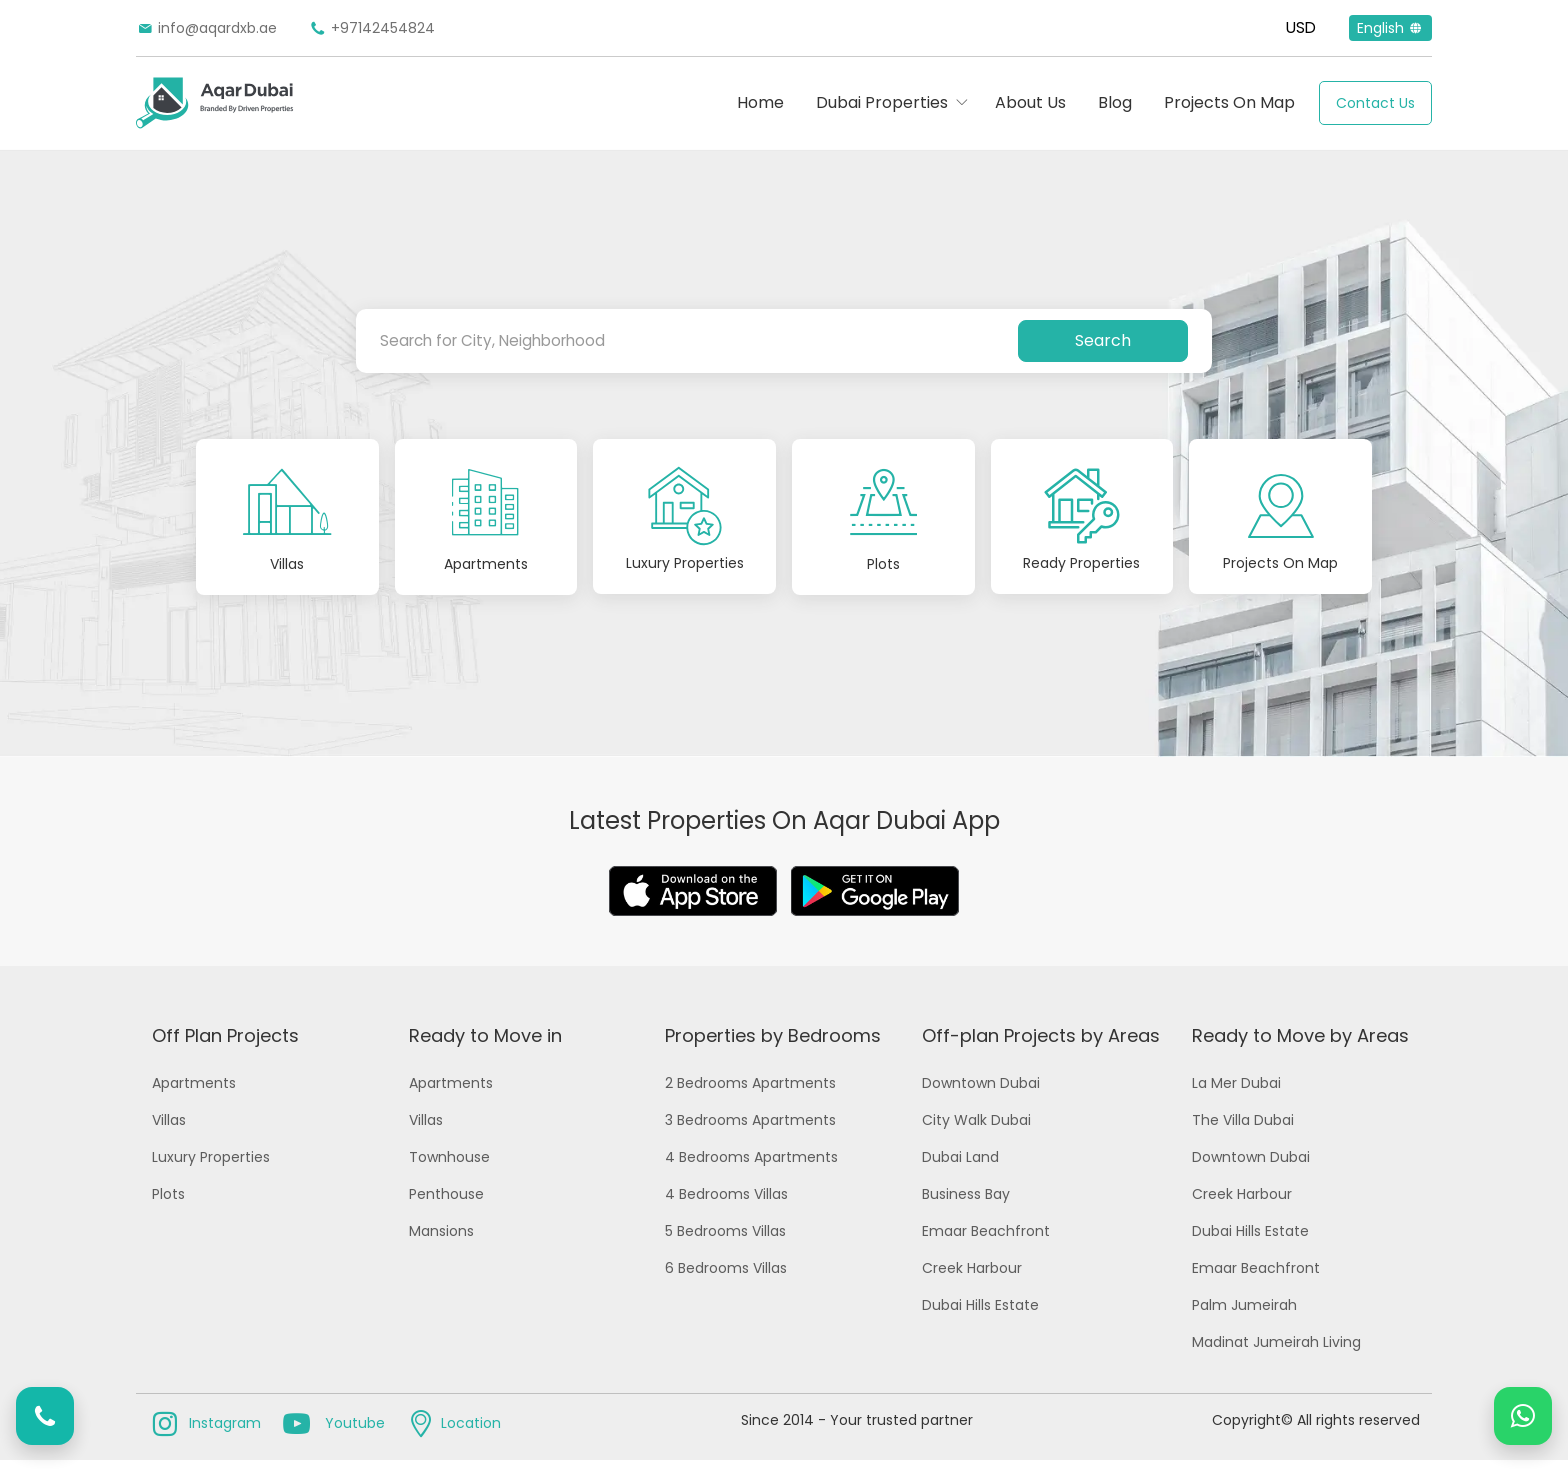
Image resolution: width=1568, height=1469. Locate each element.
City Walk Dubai (976, 1129)
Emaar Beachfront (986, 1240)
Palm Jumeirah (1244, 1314)
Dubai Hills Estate (980, 1314)
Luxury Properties (211, 1166)
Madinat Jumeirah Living (1276, 1351)
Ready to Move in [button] (485, 1044)
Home (760, 102)
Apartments (194, 1092)
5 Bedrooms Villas (725, 1240)
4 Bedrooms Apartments (751, 1166)
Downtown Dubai (981, 1092)
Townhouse (449, 1166)
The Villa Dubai (1243, 1129)
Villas (169, 1129)
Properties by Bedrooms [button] (773, 1044)
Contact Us (1375, 103)
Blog (1115, 102)
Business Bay (966, 1203)
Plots (168, 1203)
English (1390, 28)
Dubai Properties (882, 102)
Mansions (441, 1240)
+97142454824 (372, 28)
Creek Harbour (972, 1277)
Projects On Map (1229, 102)
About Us (1030, 102)
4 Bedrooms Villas (726, 1203)
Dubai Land (960, 1166)
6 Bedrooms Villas (726, 1277)
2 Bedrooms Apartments (750, 1092)
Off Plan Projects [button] (225, 1044)
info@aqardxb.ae (206, 28)
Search (1103, 340)
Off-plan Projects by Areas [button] (1041, 1044)
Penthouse (446, 1203)
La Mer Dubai (1236, 1092)
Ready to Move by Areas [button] (1300, 1044)
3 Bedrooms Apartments (750, 1129)
